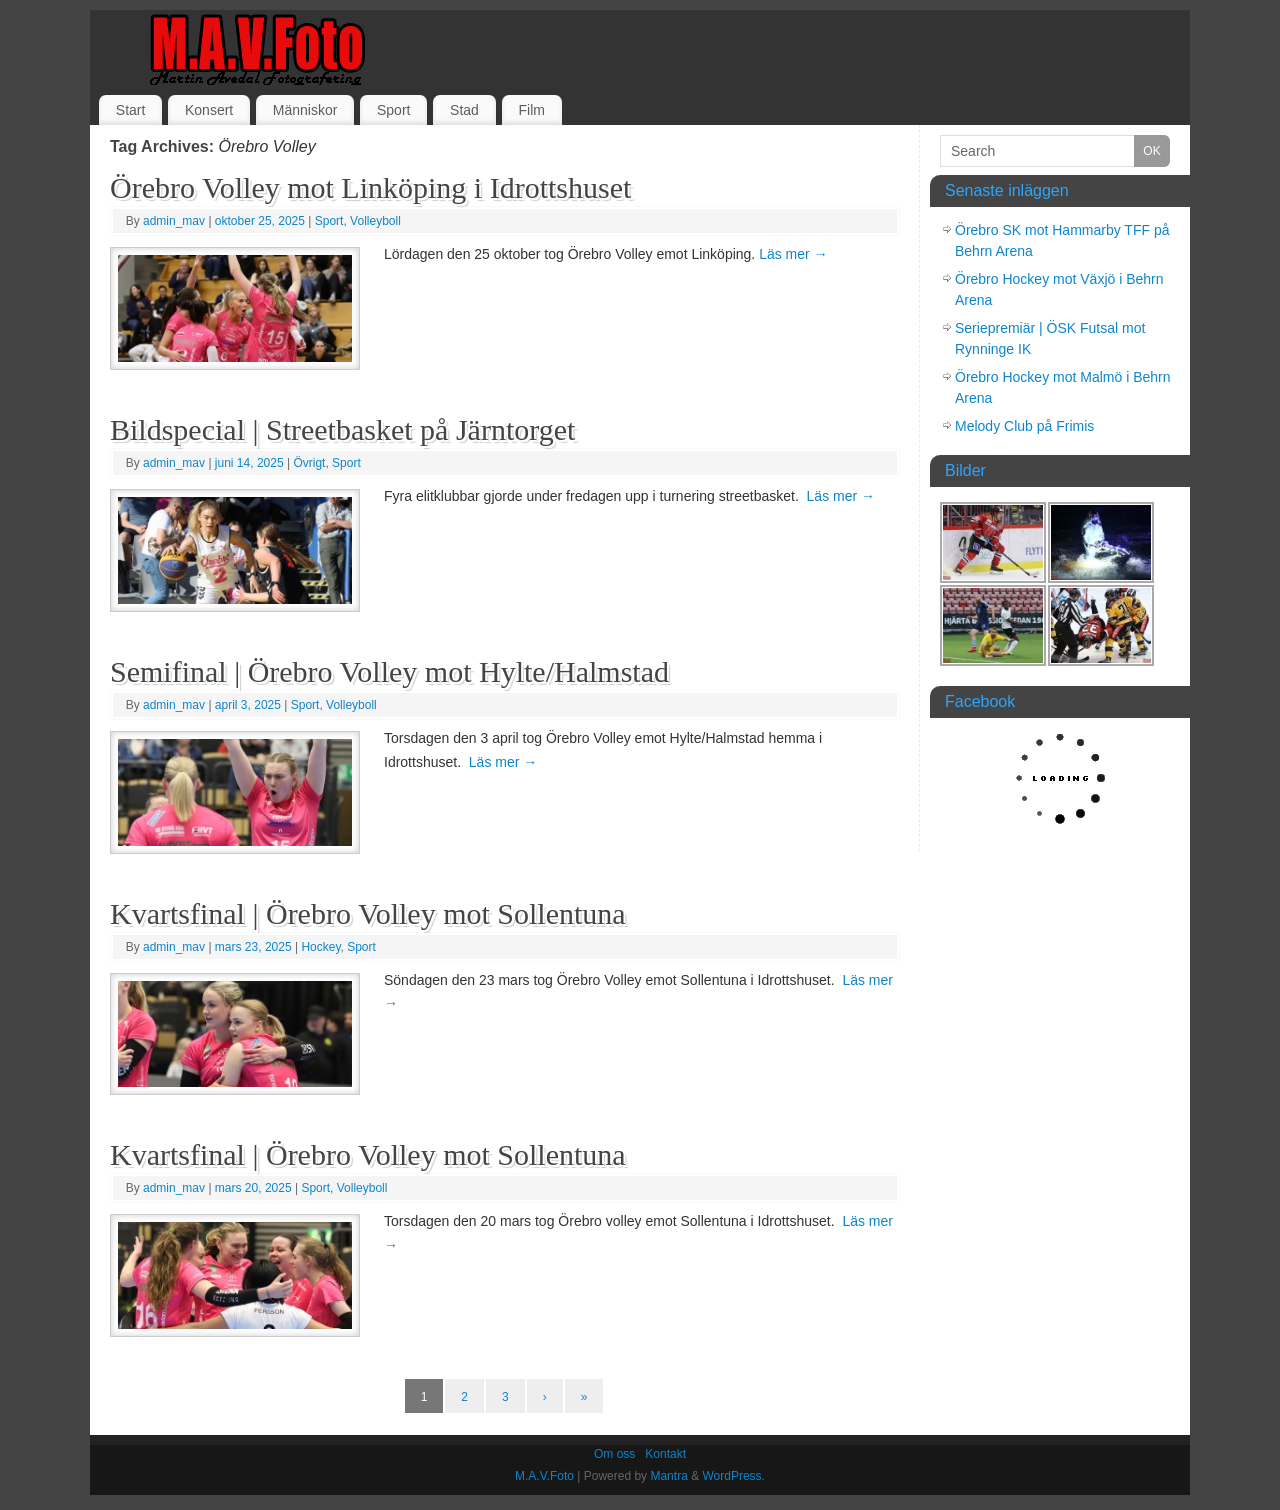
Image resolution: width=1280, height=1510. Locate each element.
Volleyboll (375, 221)
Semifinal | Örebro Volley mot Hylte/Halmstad (389, 671)
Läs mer (793, 254)
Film (531, 110)
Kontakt (665, 1454)
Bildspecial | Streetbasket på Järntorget (342, 429)
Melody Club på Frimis (1024, 426)
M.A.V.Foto (544, 1476)
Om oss (614, 1454)
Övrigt (309, 463)
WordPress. (733, 1476)
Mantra (668, 1476)
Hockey (320, 947)
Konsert (209, 110)
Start (131, 110)
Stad (464, 110)
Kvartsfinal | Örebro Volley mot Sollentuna (368, 913)
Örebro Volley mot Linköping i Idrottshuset (370, 187)
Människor (305, 110)
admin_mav (174, 221)
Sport (393, 110)
